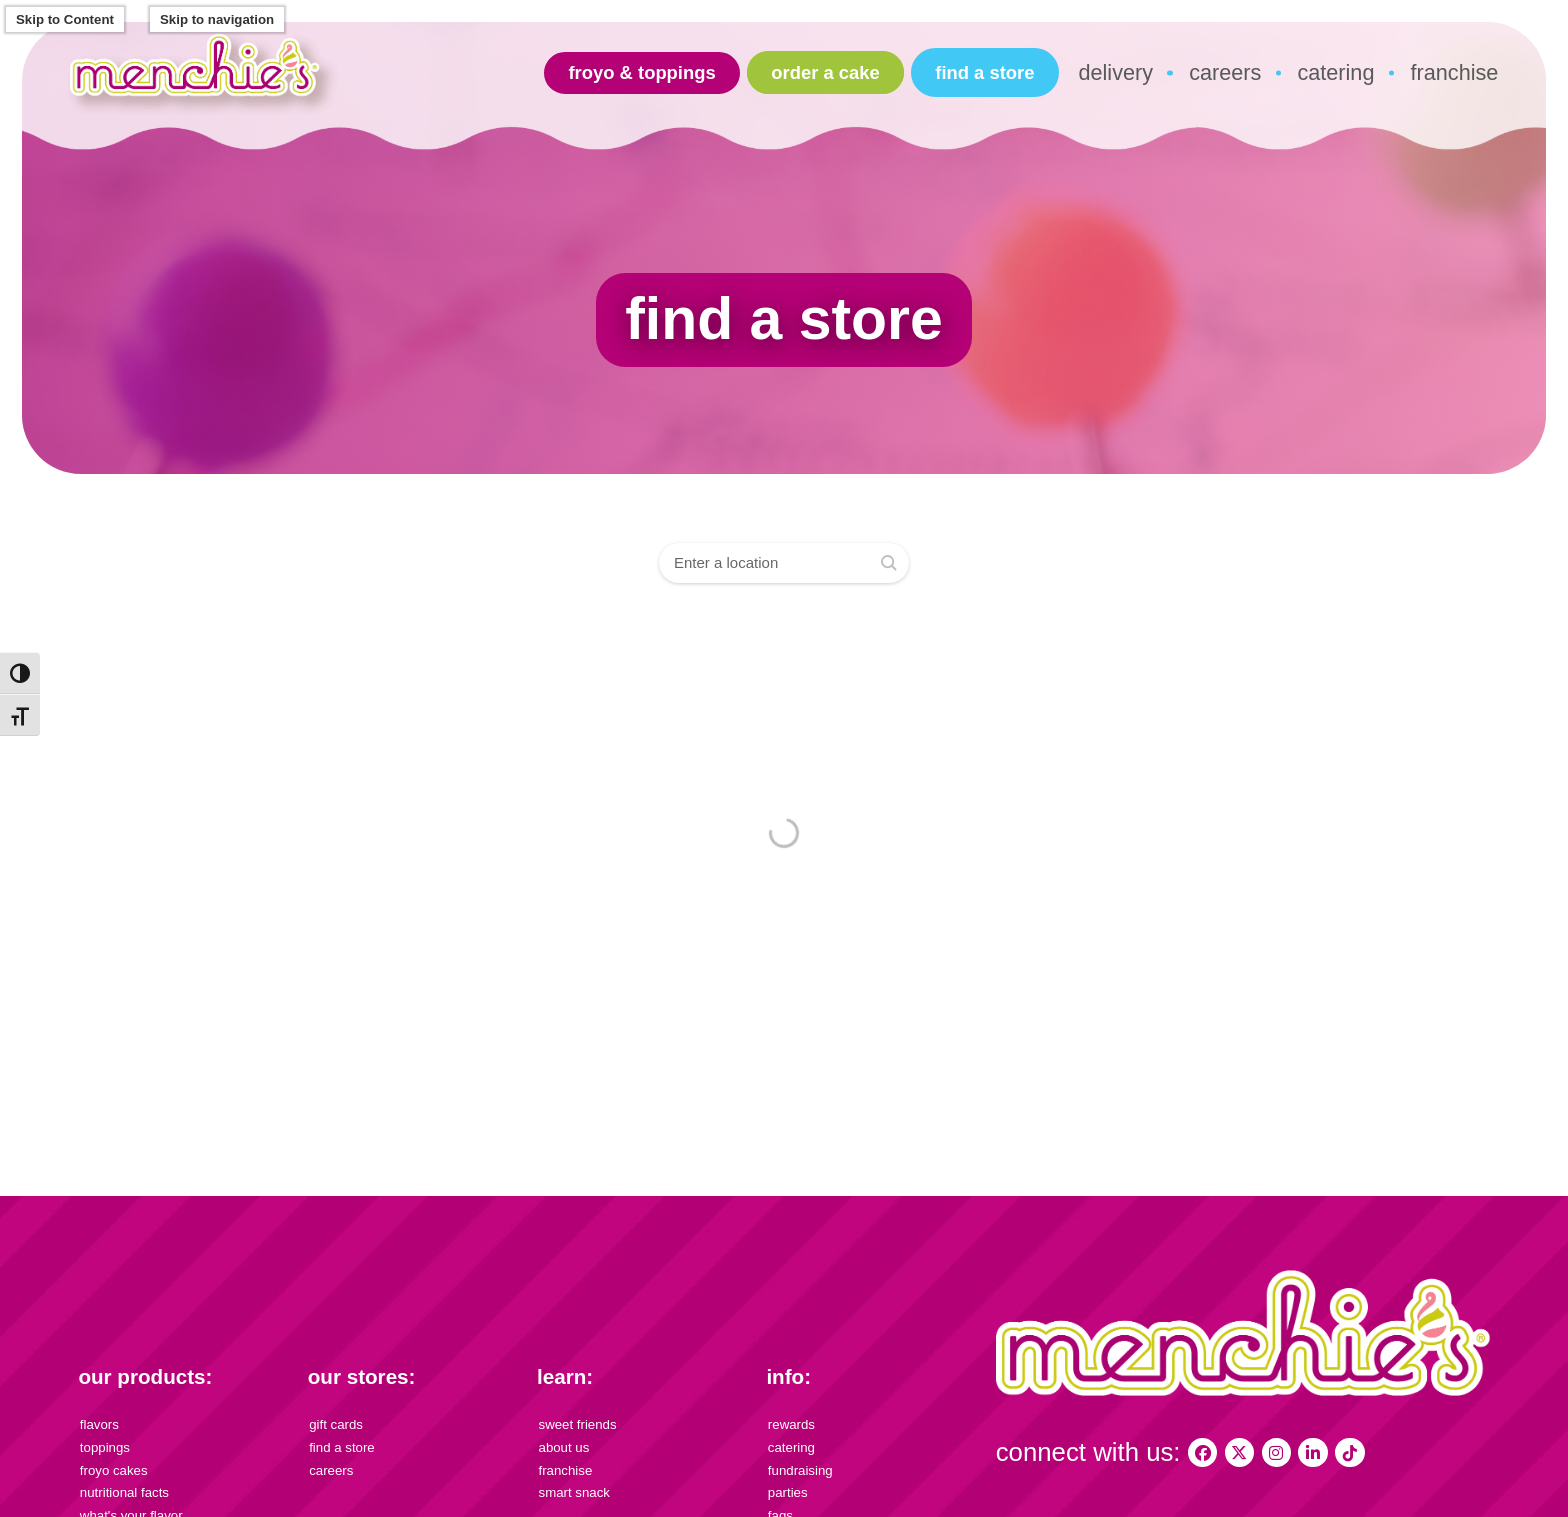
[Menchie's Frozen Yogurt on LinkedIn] (1312, 1452)
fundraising (800, 1470)
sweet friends (578, 1424)
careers (1225, 72)
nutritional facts (124, 1492)
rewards (791, 1424)
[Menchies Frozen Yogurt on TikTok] (1349, 1452)
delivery (1115, 72)
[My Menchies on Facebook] (1202, 1452)
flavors (99, 1424)
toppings (105, 1447)
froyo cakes (114, 1470)
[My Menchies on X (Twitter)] (1239, 1452)
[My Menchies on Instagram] (1276, 1452)
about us (564, 1447)
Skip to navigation (217, 19)
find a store (984, 72)
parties (788, 1492)
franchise (1455, 72)
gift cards (336, 1424)
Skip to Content (65, 19)
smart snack (574, 1492)
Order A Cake (825, 72)
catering (1335, 72)
